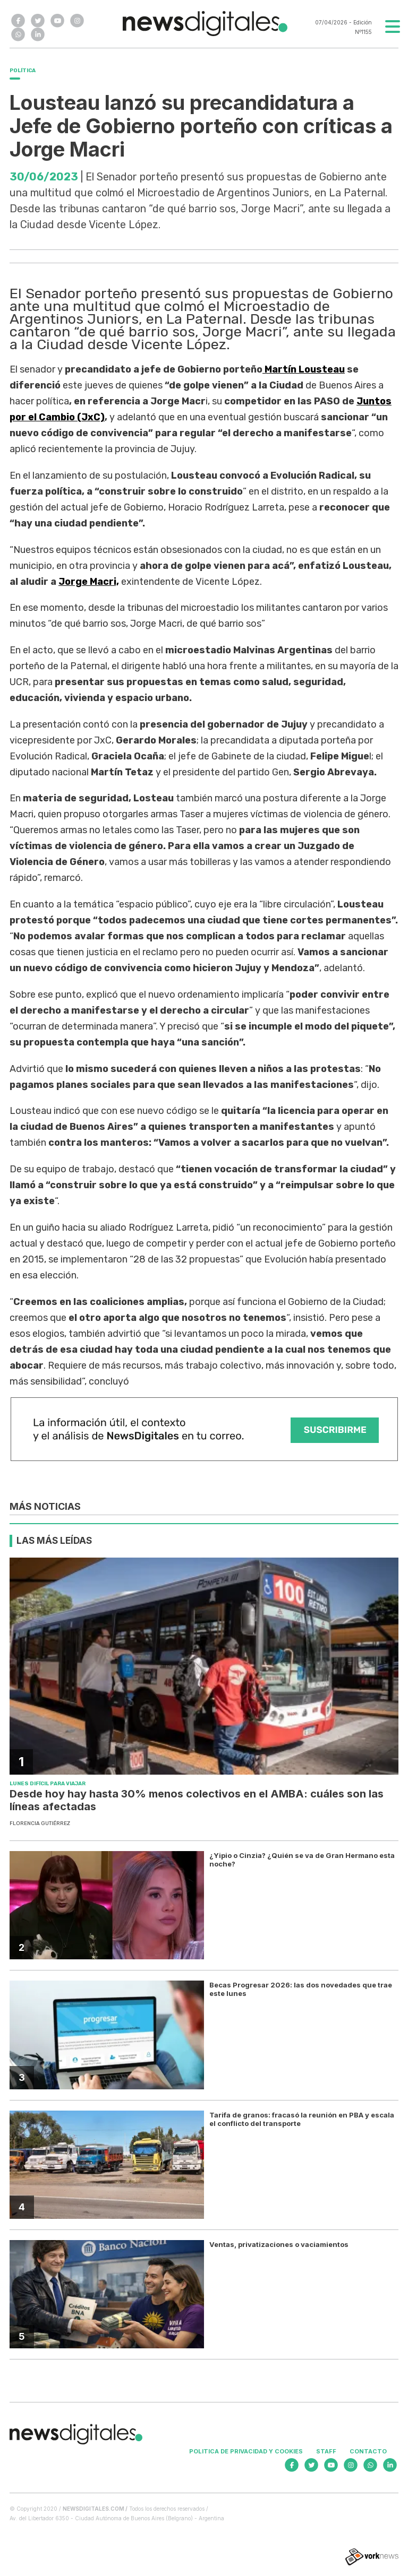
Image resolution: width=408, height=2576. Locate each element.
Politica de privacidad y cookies (246, 2451)
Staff (326, 2451)
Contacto (368, 2451)
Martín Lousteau (303, 369)
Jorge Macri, (88, 581)
